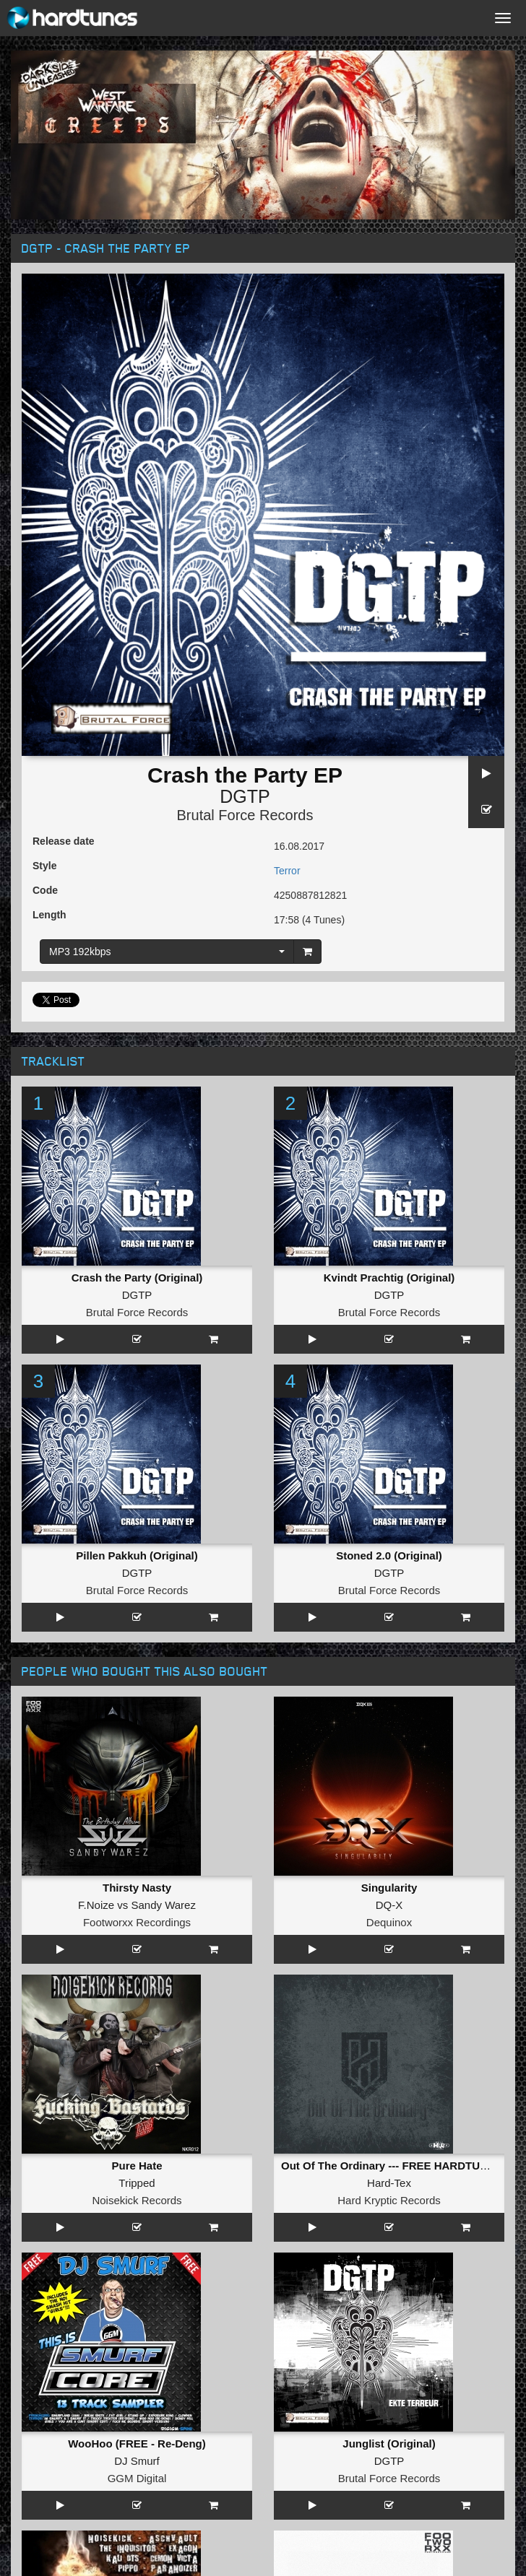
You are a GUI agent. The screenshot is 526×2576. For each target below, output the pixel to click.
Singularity (389, 1887)
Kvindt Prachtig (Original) (389, 1277)
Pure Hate (136, 2165)
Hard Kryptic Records (389, 2200)
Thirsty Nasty (137, 1887)
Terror (287, 870)
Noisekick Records (136, 2200)
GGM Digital (137, 2478)
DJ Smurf (137, 2461)
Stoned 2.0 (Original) (389, 1555)
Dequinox (389, 1922)
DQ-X (389, 1905)
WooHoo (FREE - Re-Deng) (137, 2443)
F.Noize (96, 1905)
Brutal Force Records (245, 815)
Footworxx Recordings (137, 1922)
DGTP (245, 796)
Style (44, 865)
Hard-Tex (389, 2183)
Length (49, 915)
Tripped (136, 2183)
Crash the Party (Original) (137, 1277)
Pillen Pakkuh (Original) (136, 1555)
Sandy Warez (163, 1905)
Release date (64, 841)
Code (45, 890)
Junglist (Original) (388, 2443)
